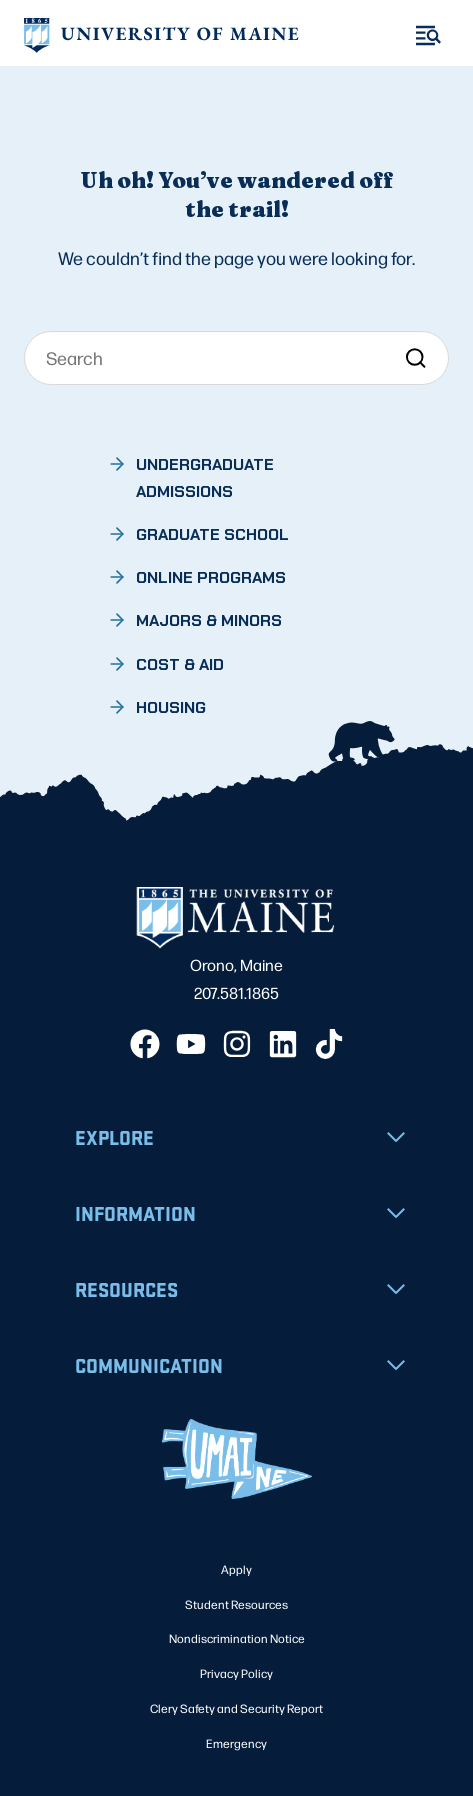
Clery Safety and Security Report (236, 1708)
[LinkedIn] (283, 1044)
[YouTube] (191, 1044)
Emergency (236, 1743)
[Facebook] (145, 1044)
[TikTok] (329, 1044)
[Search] (237, 358)
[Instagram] (237, 1044)
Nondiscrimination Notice (237, 1638)
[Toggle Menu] (428, 35)
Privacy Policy (236, 1673)
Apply (236, 1569)
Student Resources (236, 1604)
